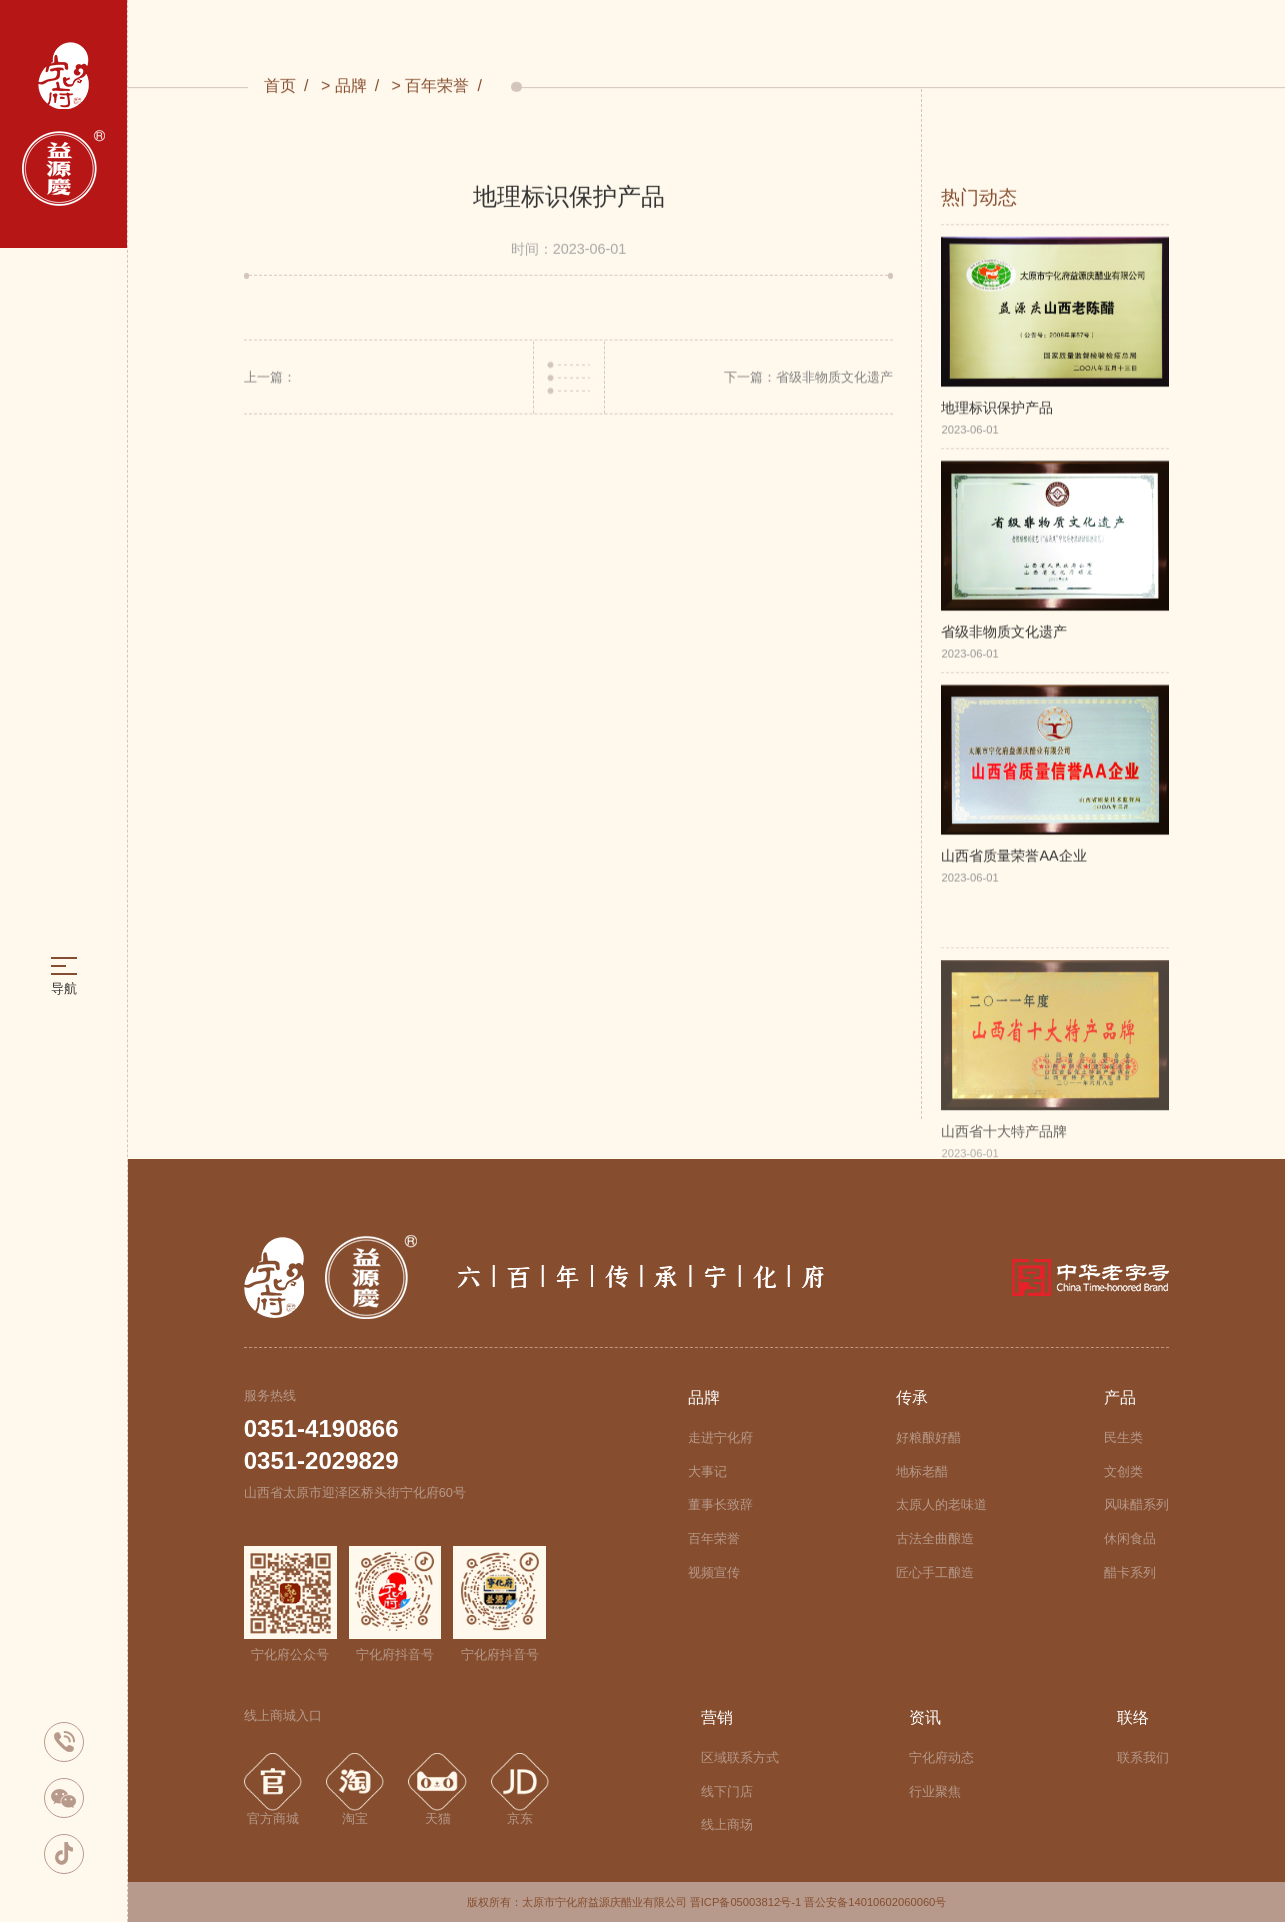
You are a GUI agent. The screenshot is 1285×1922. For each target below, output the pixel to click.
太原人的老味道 (941, 1504)
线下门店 (727, 1791)
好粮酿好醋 (928, 1437)
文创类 (1123, 1471)
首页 (280, 86)
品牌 (351, 86)
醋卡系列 (1130, 1572)
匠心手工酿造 (935, 1572)
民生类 (1123, 1437)
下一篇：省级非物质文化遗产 (808, 380)
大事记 (707, 1471)
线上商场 (727, 1824)
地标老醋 (922, 1471)
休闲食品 (1130, 1538)
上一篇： (270, 380)
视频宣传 (714, 1572)
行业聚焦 (935, 1791)
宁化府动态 (941, 1757)
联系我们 (1143, 1757)
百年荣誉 (437, 86)
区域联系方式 (740, 1757)
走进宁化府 (720, 1437)
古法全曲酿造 (935, 1538)
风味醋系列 (1136, 1504)
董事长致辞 (720, 1504)
